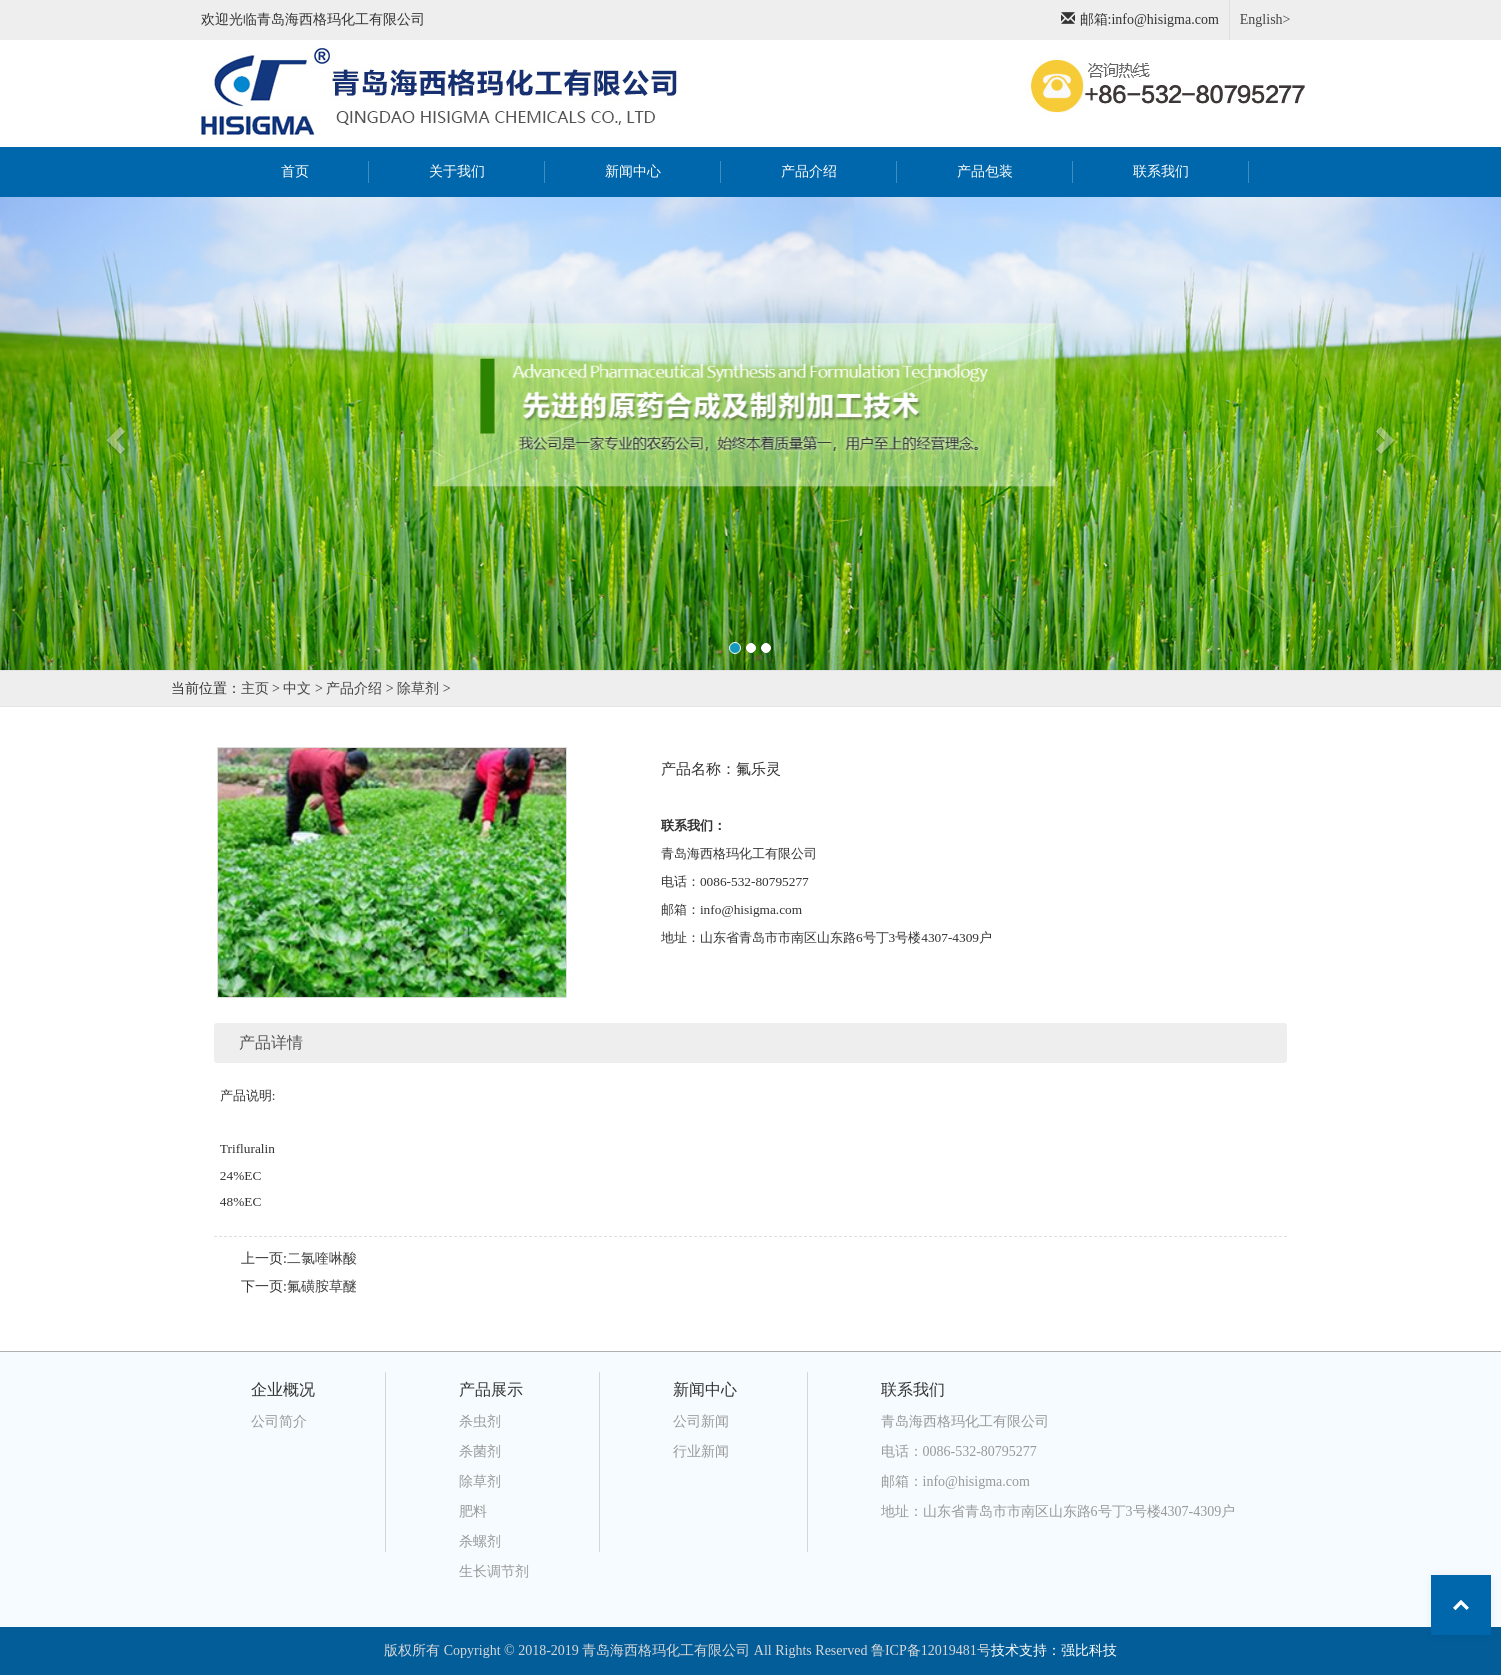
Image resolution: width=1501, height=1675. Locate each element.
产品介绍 (809, 171)
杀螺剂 (480, 1541)
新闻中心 (633, 171)
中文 (297, 688)
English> (1265, 19)
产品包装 (985, 171)
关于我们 (457, 171)
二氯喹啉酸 (322, 1258)
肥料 (473, 1511)
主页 (255, 688)
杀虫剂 (480, 1421)
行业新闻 (701, 1451)
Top (1461, 1605)
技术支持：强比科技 (1054, 1650)
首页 (319, 170)
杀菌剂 (480, 1451)
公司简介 (279, 1421)
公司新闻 (701, 1421)
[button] (112, 433)
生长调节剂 (494, 1571)
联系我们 (1161, 171)
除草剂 (418, 688)
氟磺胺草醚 (322, 1286)
